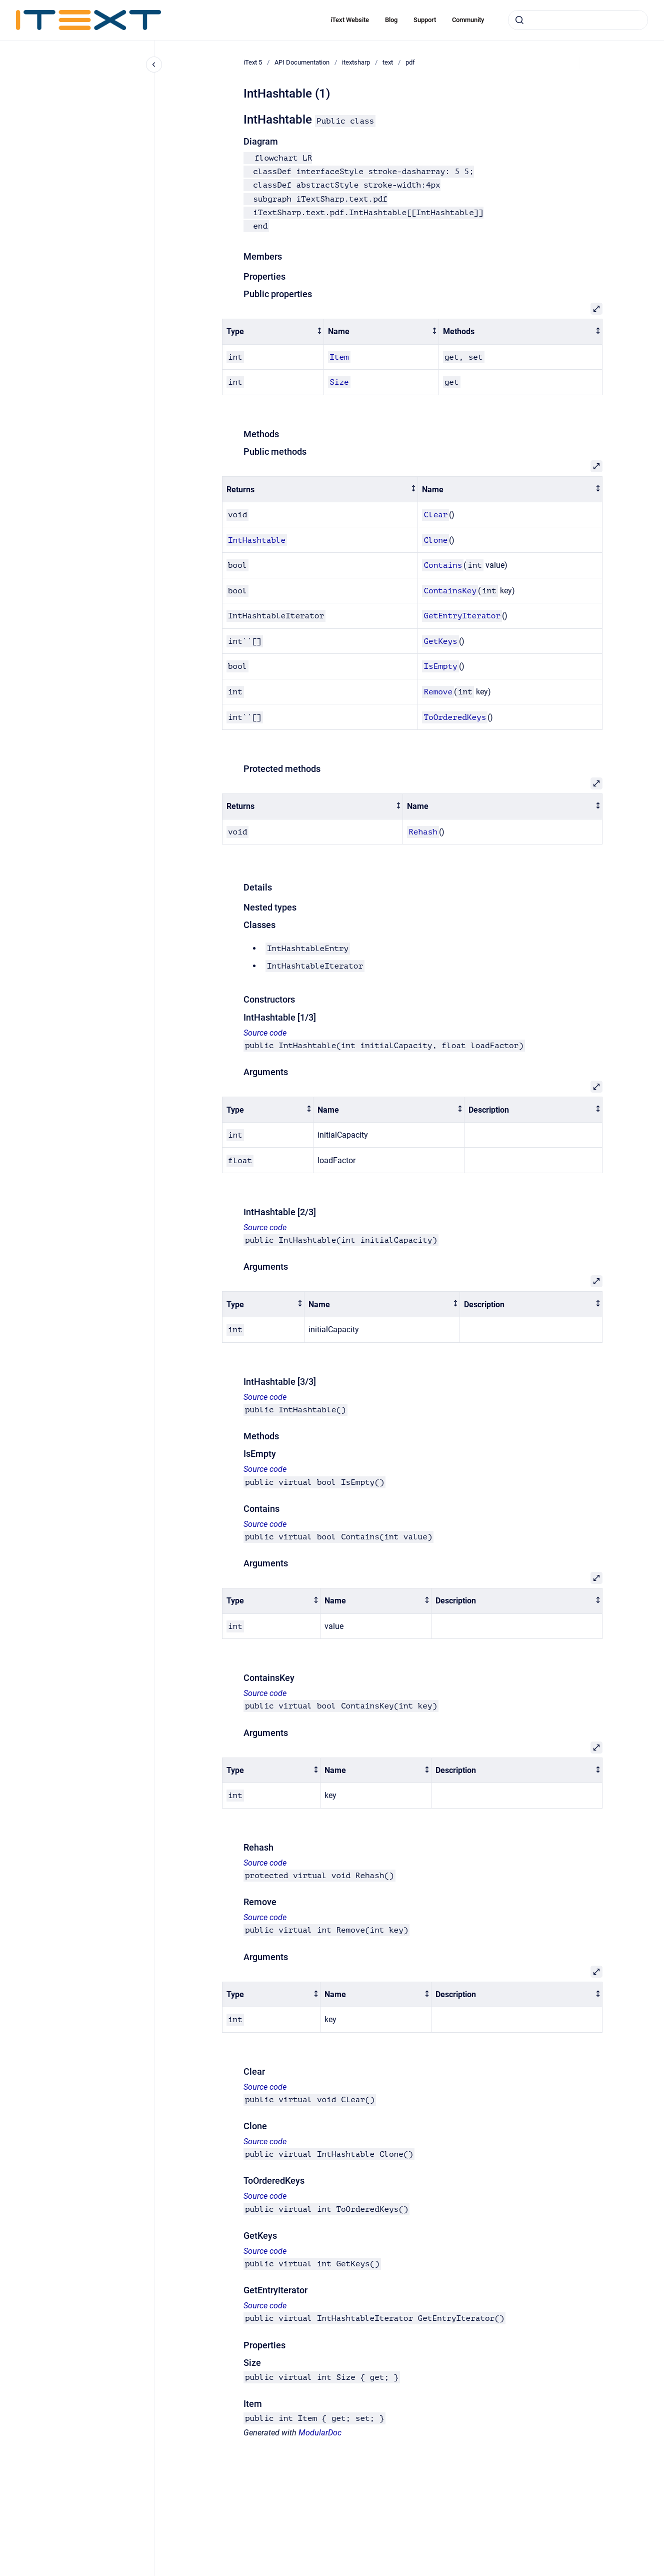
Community (468, 20)
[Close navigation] (154, 65)
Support (425, 20)
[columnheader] (273, 332)
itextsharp (356, 62)
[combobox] (578, 20)
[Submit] (520, 20)
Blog (391, 20)
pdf (410, 62)
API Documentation (302, 62)
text (387, 62)
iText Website (349, 20)
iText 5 (253, 62)
